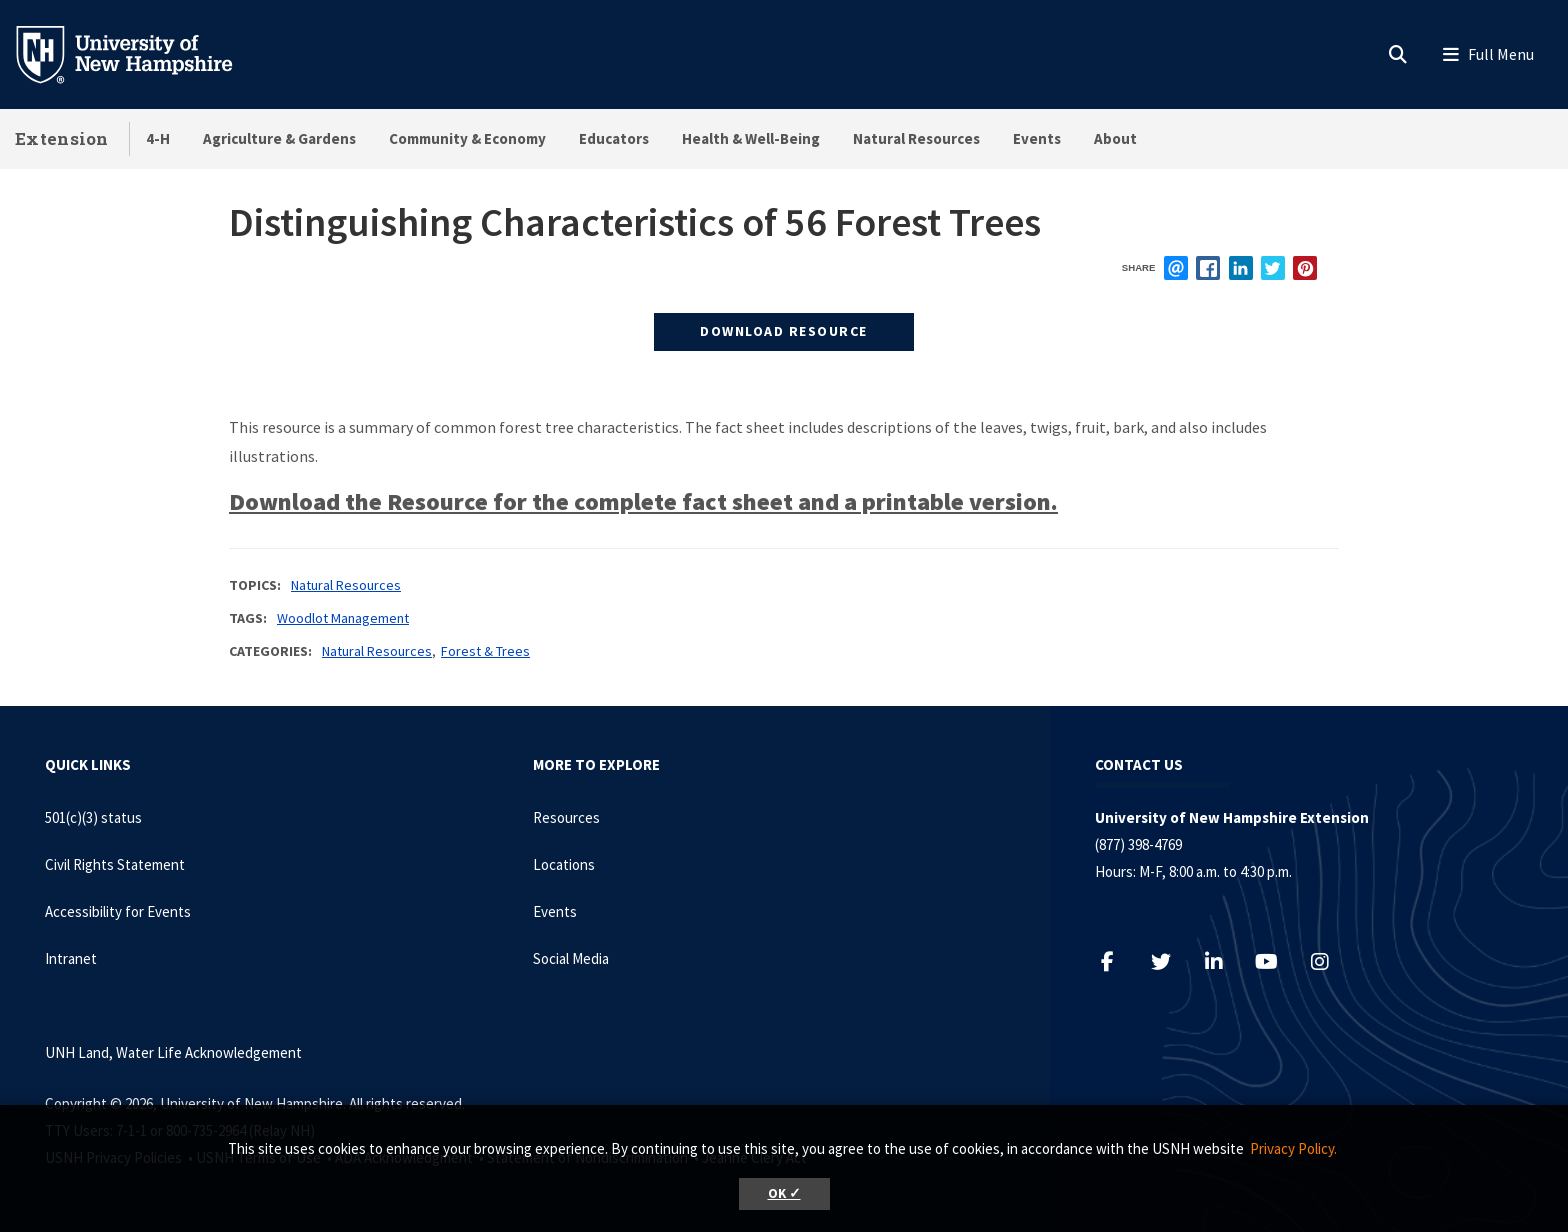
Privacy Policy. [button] (1293, 1148)
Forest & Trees (485, 651)
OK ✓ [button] (784, 1193)
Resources (566, 817)
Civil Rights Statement (115, 864)
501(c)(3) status (93, 817)
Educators (614, 138)
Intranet (71, 958)
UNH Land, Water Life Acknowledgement (173, 1052)
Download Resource (784, 331)
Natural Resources (916, 138)
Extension (62, 138)
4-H (158, 138)
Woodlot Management (343, 618)
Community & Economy (467, 138)
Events (1037, 138)
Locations (564, 864)
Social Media (571, 958)
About (1115, 138)
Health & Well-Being (751, 138)
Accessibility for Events (118, 911)
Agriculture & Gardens (279, 138)
